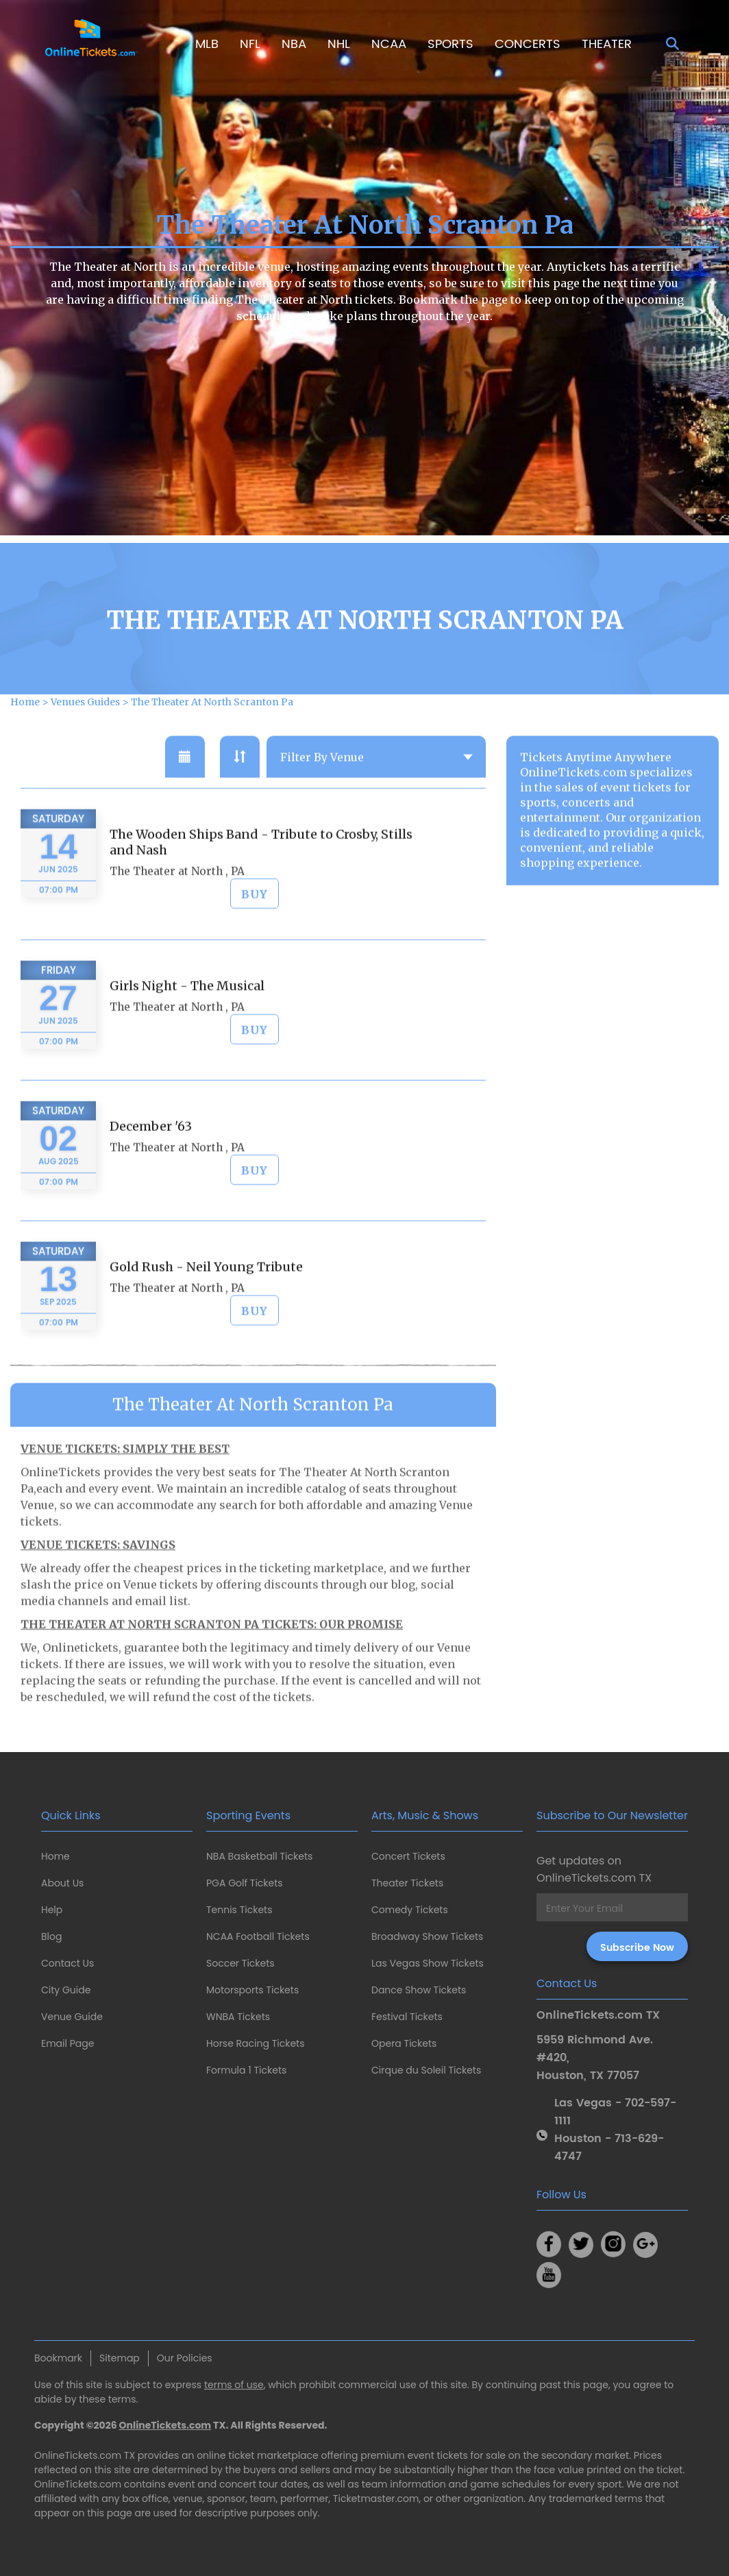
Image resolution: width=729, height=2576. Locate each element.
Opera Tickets (403, 2043)
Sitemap (119, 2358)
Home (55, 1856)
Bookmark (58, 2358)
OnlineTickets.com (165, 2425)
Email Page (67, 2043)
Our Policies (184, 2358)
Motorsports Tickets (252, 1990)
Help (51, 1910)
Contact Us (67, 1963)
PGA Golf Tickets (244, 1883)
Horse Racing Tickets (255, 2043)
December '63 (151, 1179)
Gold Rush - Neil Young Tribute (206, 1319)
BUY (254, 946)
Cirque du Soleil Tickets (426, 2070)
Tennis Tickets (239, 1910)
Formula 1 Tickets (246, 2070)
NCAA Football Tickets (258, 1936)
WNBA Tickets (238, 2017)
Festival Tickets (407, 2017)
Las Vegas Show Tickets (427, 1963)
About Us (62, 1883)
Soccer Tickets (240, 1963)
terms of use (234, 2385)
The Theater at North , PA (177, 923)
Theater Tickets (407, 1883)
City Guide (65, 1990)
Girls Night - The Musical (187, 1038)
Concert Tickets (408, 1856)
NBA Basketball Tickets (259, 1856)
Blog (51, 1936)
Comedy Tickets (409, 1910)
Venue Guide (72, 2017)
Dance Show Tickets (418, 1990)
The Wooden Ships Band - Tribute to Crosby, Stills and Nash (261, 894)
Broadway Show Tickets (427, 1936)
